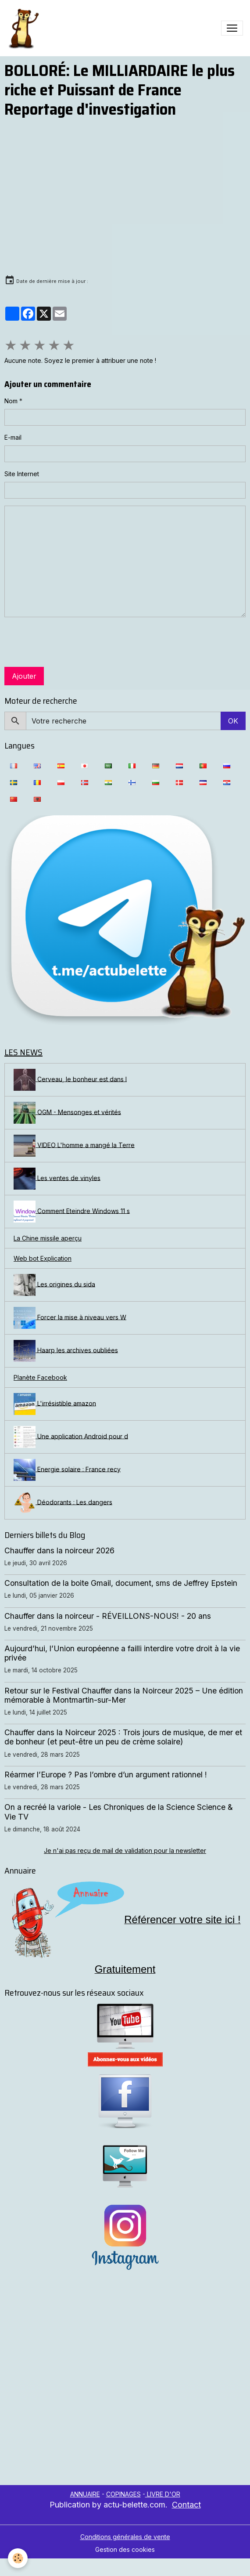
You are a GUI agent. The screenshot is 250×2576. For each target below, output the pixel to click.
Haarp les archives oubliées (66, 1351)
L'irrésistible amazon (55, 1404)
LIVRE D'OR (162, 2494)
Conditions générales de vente (125, 2536)
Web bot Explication (42, 1258)
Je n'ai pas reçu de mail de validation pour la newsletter (125, 1850)
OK (233, 720)
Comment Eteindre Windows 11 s (72, 1212)
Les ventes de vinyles (57, 1179)
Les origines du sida (54, 1285)
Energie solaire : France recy (67, 1470)
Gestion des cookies (125, 2549)
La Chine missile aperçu (48, 1238)
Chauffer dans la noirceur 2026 (59, 1550)
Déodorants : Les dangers (63, 1503)
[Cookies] (18, 2558)
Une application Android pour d (71, 1437)
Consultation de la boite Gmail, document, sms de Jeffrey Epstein (120, 1583)
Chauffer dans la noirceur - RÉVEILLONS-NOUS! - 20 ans (107, 1616)
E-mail (12, 437)
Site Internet (21, 474)
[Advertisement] (96, 2384)
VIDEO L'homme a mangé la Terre (74, 1146)
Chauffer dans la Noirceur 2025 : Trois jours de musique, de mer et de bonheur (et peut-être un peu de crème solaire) (123, 1737)
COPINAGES (123, 2494)
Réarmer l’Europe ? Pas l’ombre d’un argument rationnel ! (105, 1774)
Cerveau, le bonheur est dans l (70, 1080)
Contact (186, 2504)
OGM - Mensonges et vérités (67, 1113)
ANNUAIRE (85, 2494)
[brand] (25, 28)
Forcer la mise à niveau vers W (70, 1318)
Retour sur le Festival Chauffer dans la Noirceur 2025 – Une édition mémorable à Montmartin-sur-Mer (123, 1695)
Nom (11, 401)
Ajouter (24, 676)
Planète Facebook (40, 1377)
